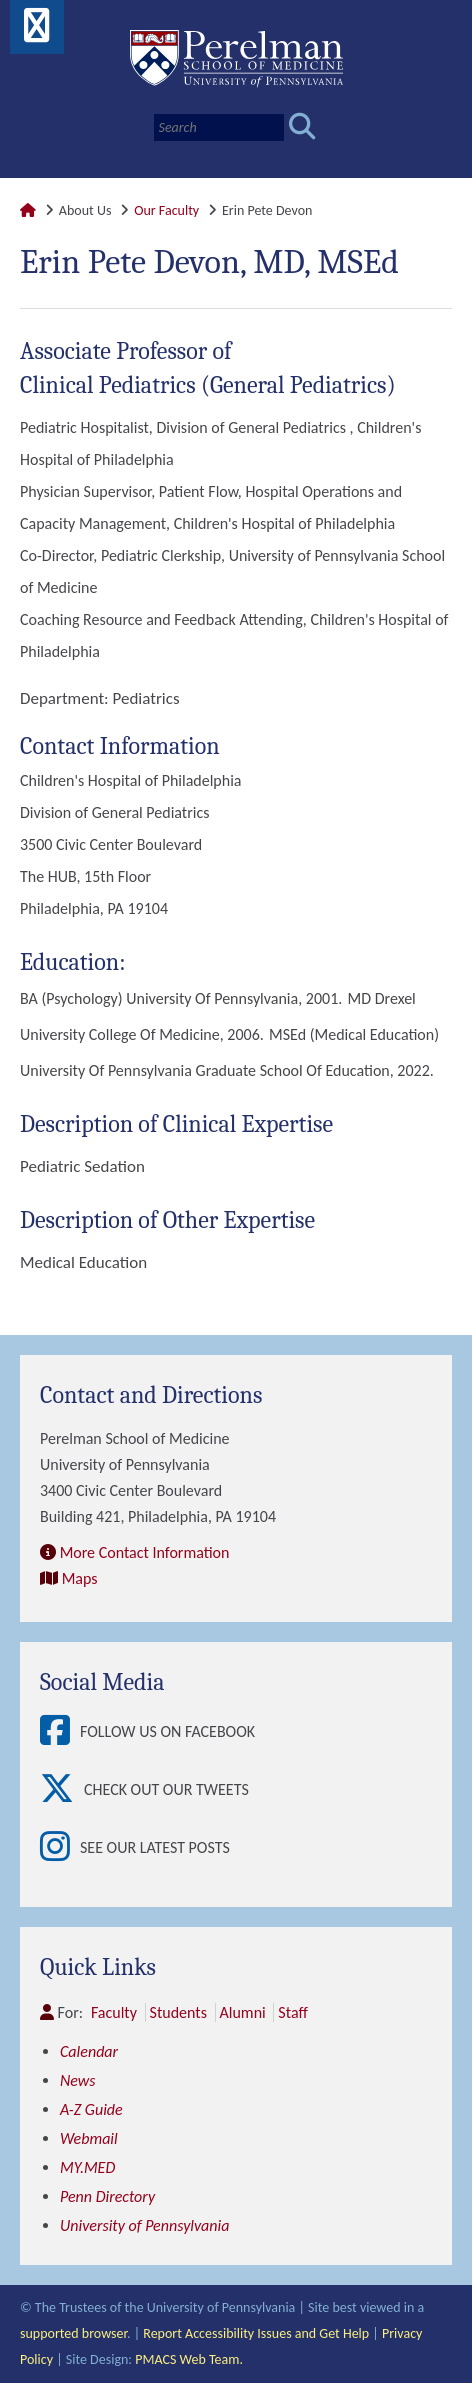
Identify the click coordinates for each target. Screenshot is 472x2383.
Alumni (243, 2012)
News (78, 2080)
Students (178, 2012)
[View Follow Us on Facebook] (60, 1732)
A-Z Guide (91, 2109)
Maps (80, 1578)
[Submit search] (302, 127)
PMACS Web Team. (189, 2359)
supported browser (73, 2333)
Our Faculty (166, 210)
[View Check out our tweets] (62, 1790)
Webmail (89, 2138)
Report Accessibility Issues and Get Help (256, 2333)
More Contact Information (145, 1552)
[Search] (219, 127)
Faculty (114, 2012)
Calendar (89, 2051)
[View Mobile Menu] (37, 32)
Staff (292, 2012)
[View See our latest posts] (60, 1848)
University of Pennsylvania (144, 2225)
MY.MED (87, 2167)
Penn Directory (107, 2196)
